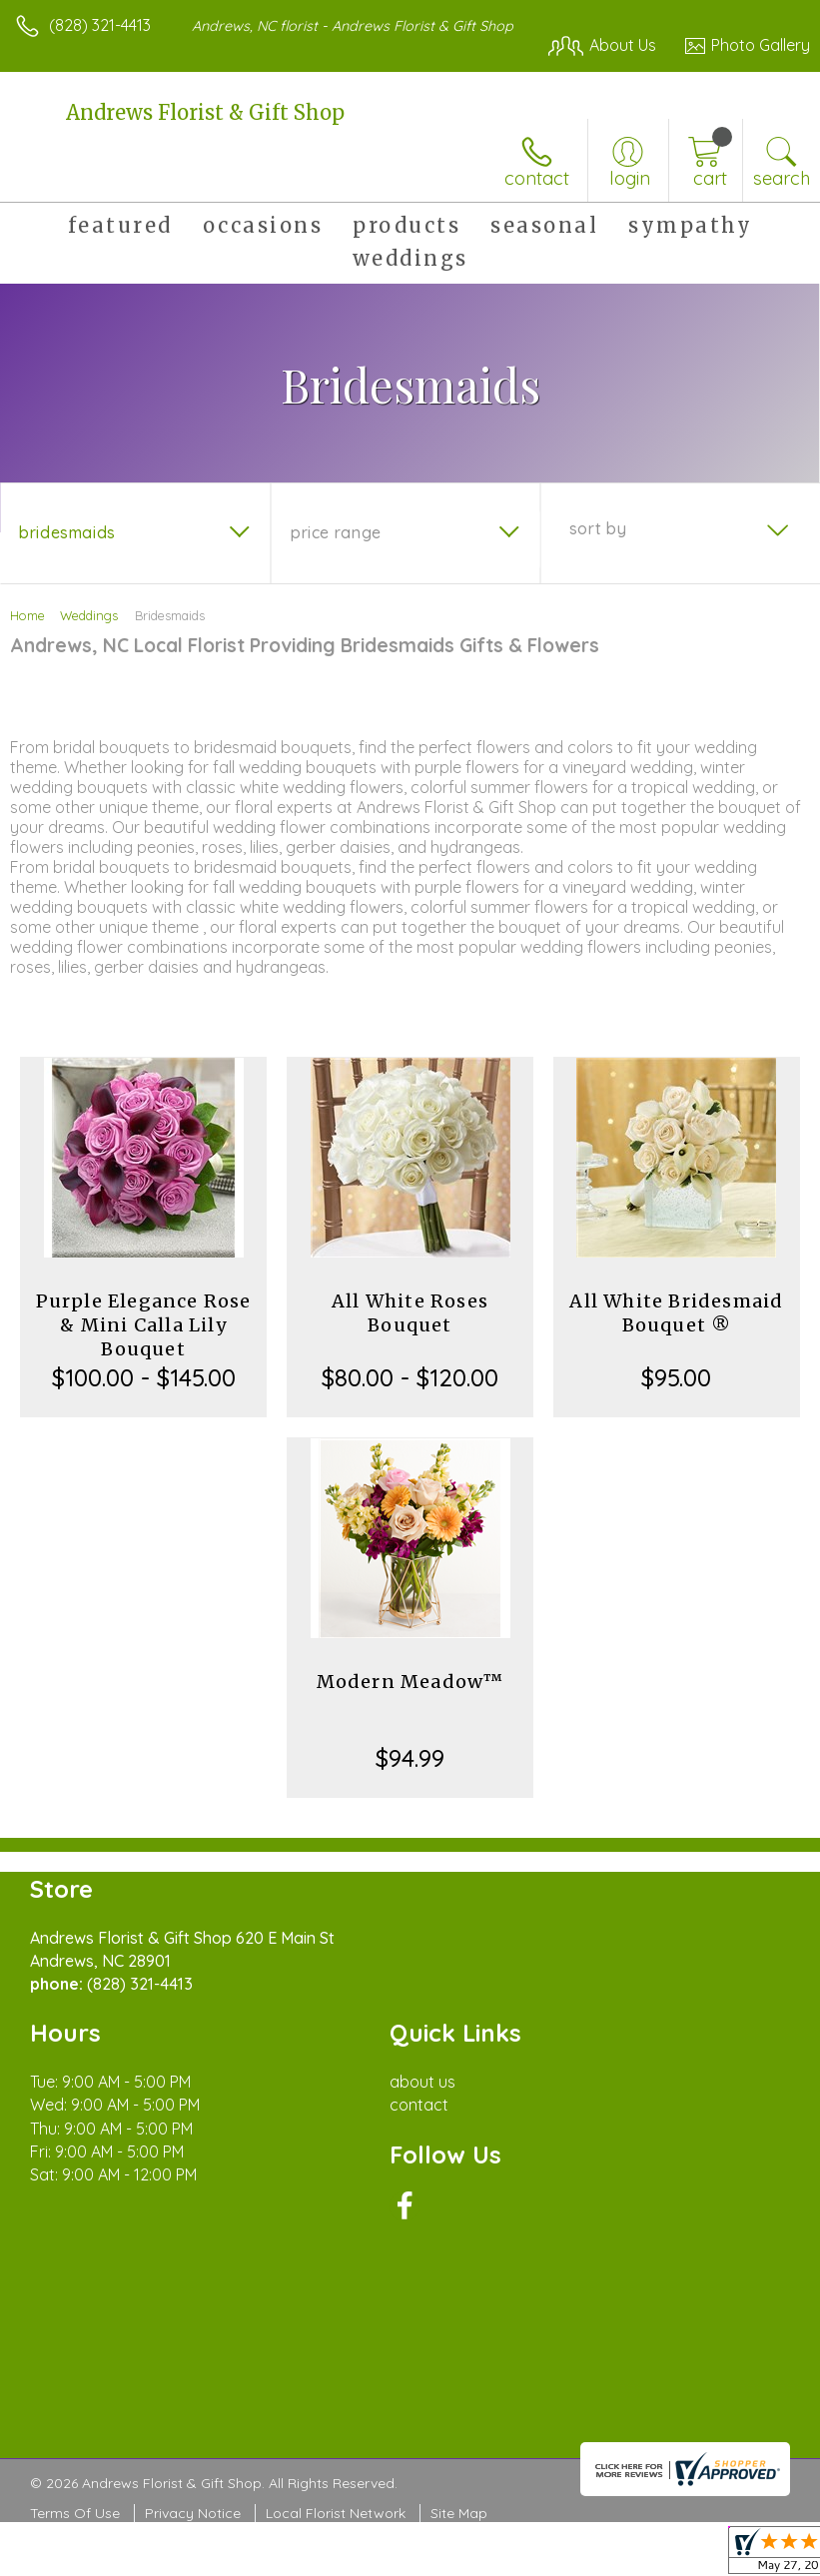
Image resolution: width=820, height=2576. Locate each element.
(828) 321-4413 (100, 25)
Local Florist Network (336, 2513)
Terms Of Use (75, 2513)
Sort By (597, 528)
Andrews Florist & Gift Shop (205, 112)
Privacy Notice (193, 2513)
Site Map (458, 2513)
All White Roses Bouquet (410, 1312)
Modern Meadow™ (410, 1681)
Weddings (89, 615)
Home (27, 615)
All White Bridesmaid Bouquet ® (676, 1312)
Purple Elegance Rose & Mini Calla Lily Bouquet (144, 1324)
